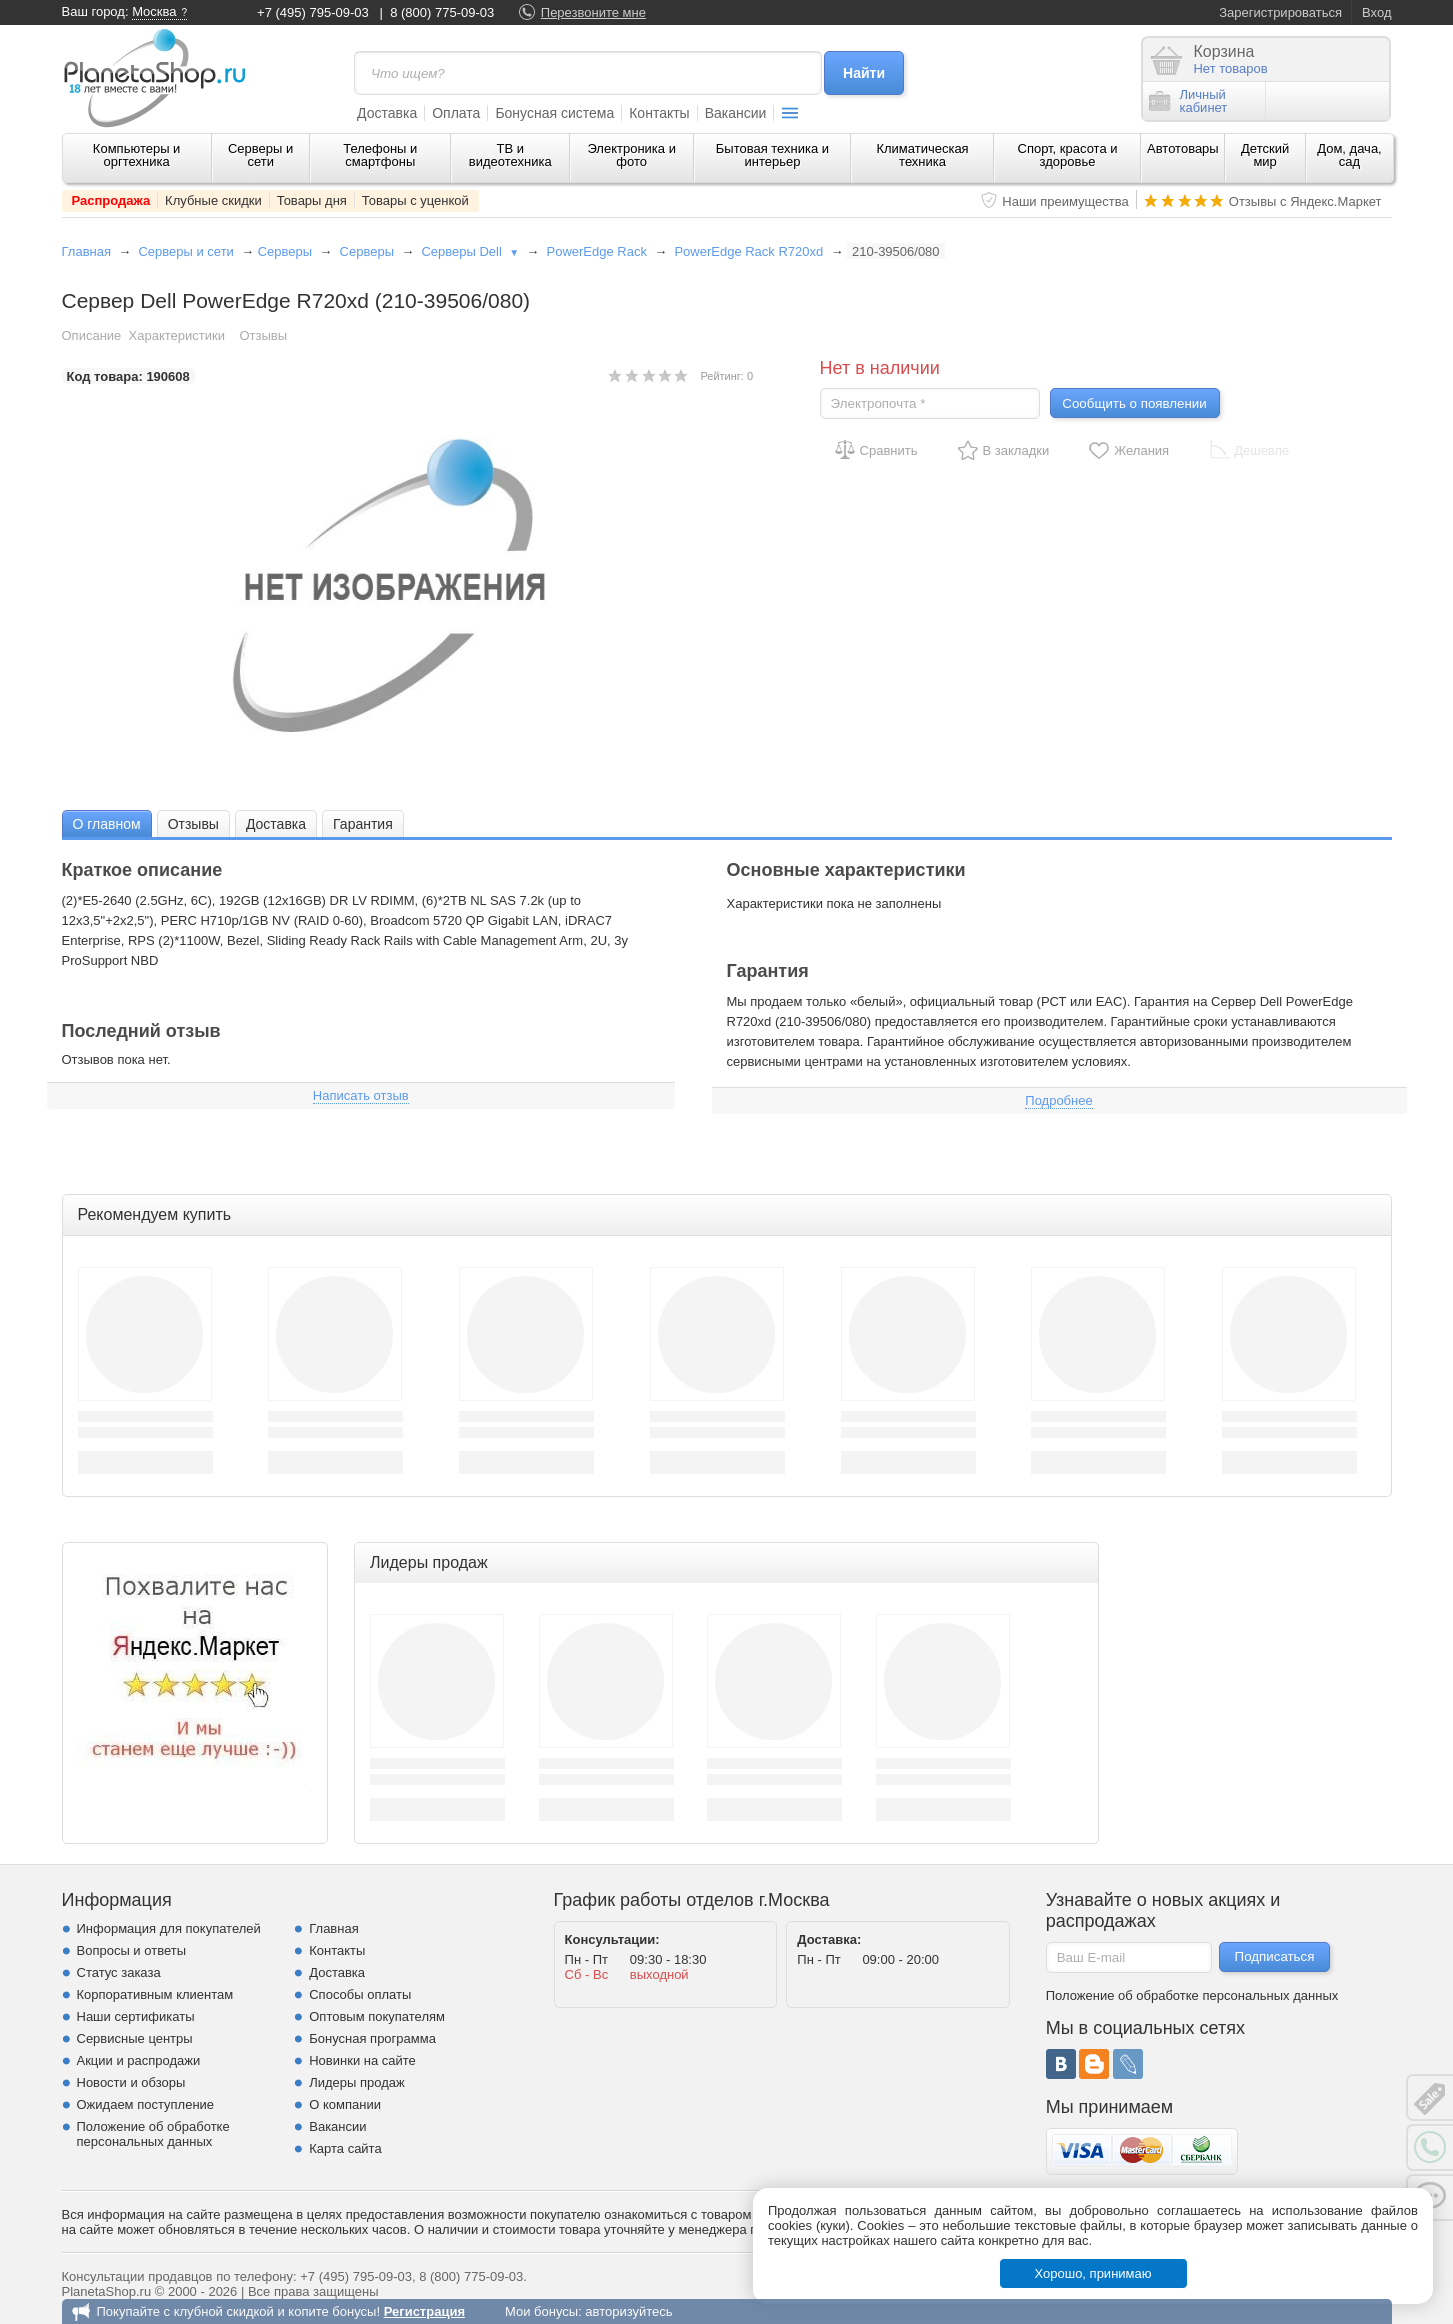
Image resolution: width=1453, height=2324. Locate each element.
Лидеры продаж (357, 2082)
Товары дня (312, 200)
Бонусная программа (372, 2038)
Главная (86, 251)
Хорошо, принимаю (1093, 2273)
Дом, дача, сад (1349, 155)
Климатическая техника (922, 155)
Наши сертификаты (136, 2016)
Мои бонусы (541, 2311)
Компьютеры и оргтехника (137, 155)
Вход (1376, 12)
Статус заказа (119, 1972)
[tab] (107, 823)
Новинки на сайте (362, 2060)
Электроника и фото (631, 155)
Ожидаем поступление (146, 2104)
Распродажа (111, 200)
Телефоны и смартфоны (380, 155)
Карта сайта (345, 2148)
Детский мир (1265, 155)
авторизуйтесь (628, 2311)
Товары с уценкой (415, 200)
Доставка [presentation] (276, 824)
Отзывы (263, 335)
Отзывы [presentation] (193, 824)
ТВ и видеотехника (510, 155)
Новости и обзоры (131, 2082)
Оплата (456, 113)
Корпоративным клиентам (155, 1994)
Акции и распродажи (139, 2060)
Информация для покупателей (169, 1928)
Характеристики (177, 335)
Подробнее (1058, 1100)
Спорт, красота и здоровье (1068, 155)
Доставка (387, 113)
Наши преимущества (1065, 201)
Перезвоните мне (593, 12)
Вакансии (736, 113)
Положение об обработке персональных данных (153, 2134)
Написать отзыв (361, 1095)
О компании (345, 2104)
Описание (92, 335)
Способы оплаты (360, 1994)
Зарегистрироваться (1280, 12)
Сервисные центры (135, 2038)
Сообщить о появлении (1134, 403)
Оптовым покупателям (377, 2016)
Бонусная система (554, 113)
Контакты (659, 113)
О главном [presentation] (107, 824)
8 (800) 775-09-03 (442, 12)
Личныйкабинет (1188, 101)
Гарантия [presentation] (363, 824)
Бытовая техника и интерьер (772, 155)
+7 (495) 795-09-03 (313, 12)
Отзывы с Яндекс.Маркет (1305, 201)
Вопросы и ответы (131, 1950)
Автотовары (1183, 148)
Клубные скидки (213, 200)
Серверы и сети (260, 155)
